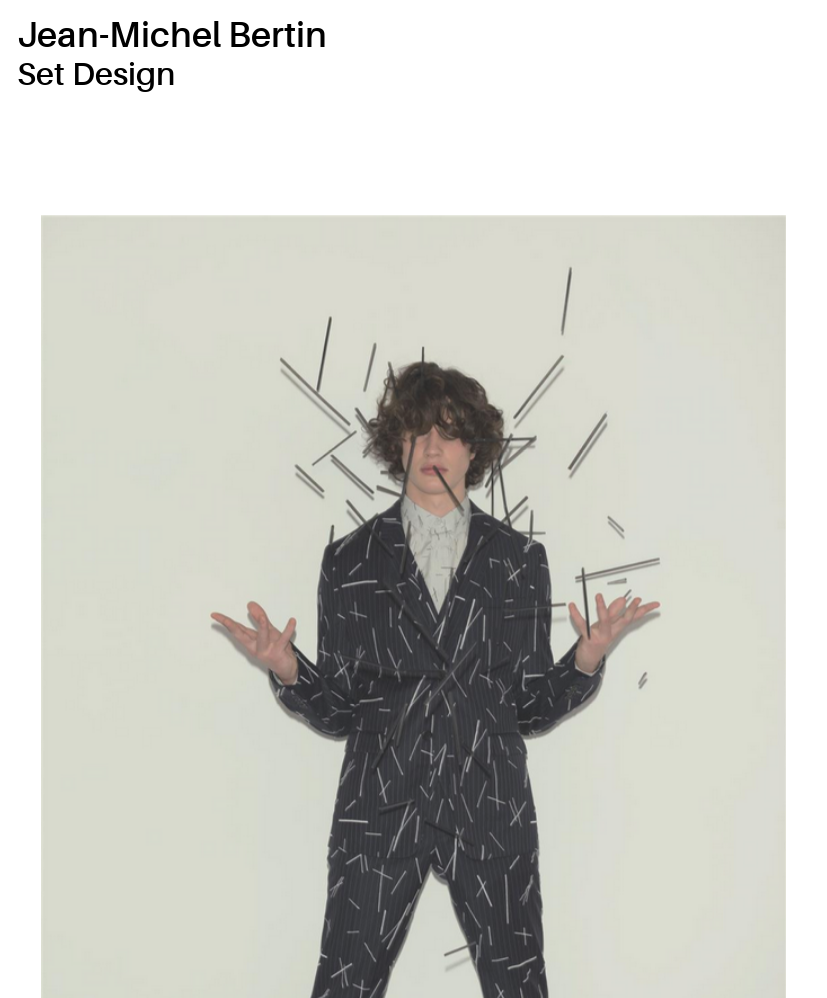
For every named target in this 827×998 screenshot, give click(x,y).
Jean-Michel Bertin (172, 35)
